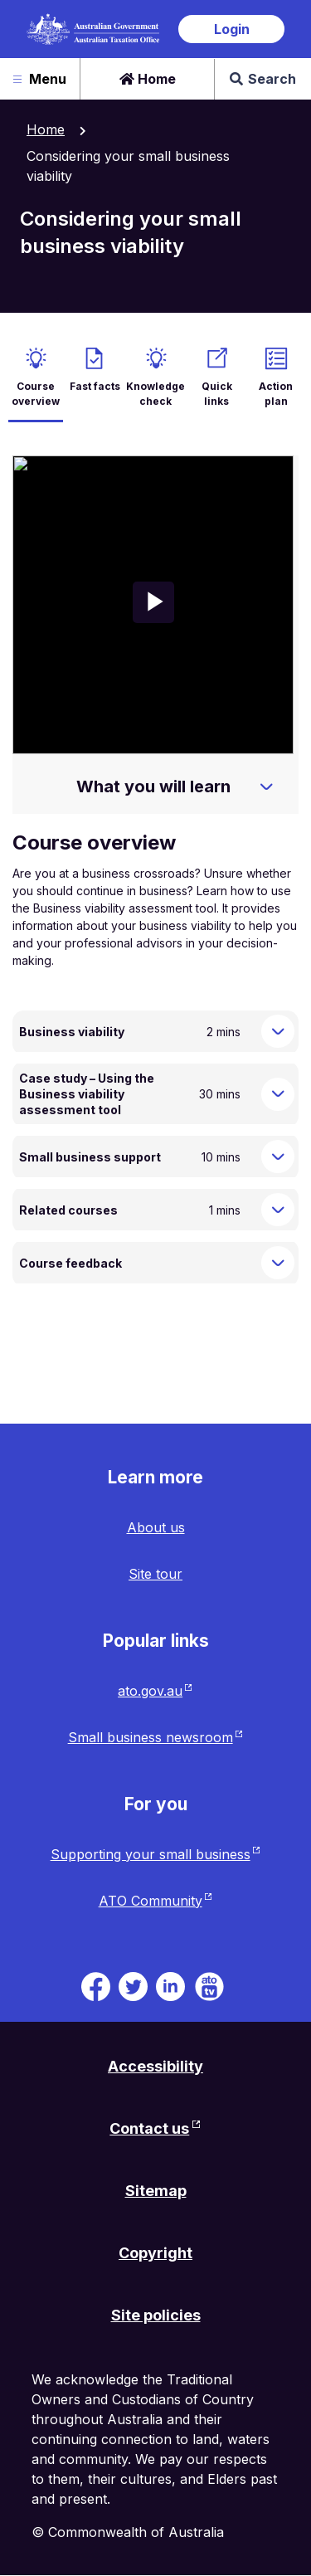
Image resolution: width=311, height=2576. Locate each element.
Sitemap (156, 2190)
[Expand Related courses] (277, 1209)
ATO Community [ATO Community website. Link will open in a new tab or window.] (150, 1900)
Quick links (217, 393)
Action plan (276, 393)
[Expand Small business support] (277, 1156)
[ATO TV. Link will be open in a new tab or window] (209, 1984)
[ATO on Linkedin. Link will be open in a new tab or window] (170, 1984)
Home (147, 79)
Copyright (155, 2253)
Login (232, 29)
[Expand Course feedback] (277, 1262)
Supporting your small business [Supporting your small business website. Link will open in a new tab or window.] (150, 1854)
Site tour (155, 1574)
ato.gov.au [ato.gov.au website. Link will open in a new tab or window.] (150, 1690)
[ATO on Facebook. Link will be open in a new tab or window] (95, 1984)
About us (156, 1527)
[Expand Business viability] (277, 1031)
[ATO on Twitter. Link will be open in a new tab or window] (133, 1984)
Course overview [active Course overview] (36, 393)
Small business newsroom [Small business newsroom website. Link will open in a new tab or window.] (150, 1737)
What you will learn (153, 786)
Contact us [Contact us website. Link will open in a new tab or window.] (149, 2128)
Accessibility (155, 2066)
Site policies (156, 2315)
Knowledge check (155, 393)
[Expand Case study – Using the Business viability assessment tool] (277, 1094)
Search (263, 79)
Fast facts (95, 386)
